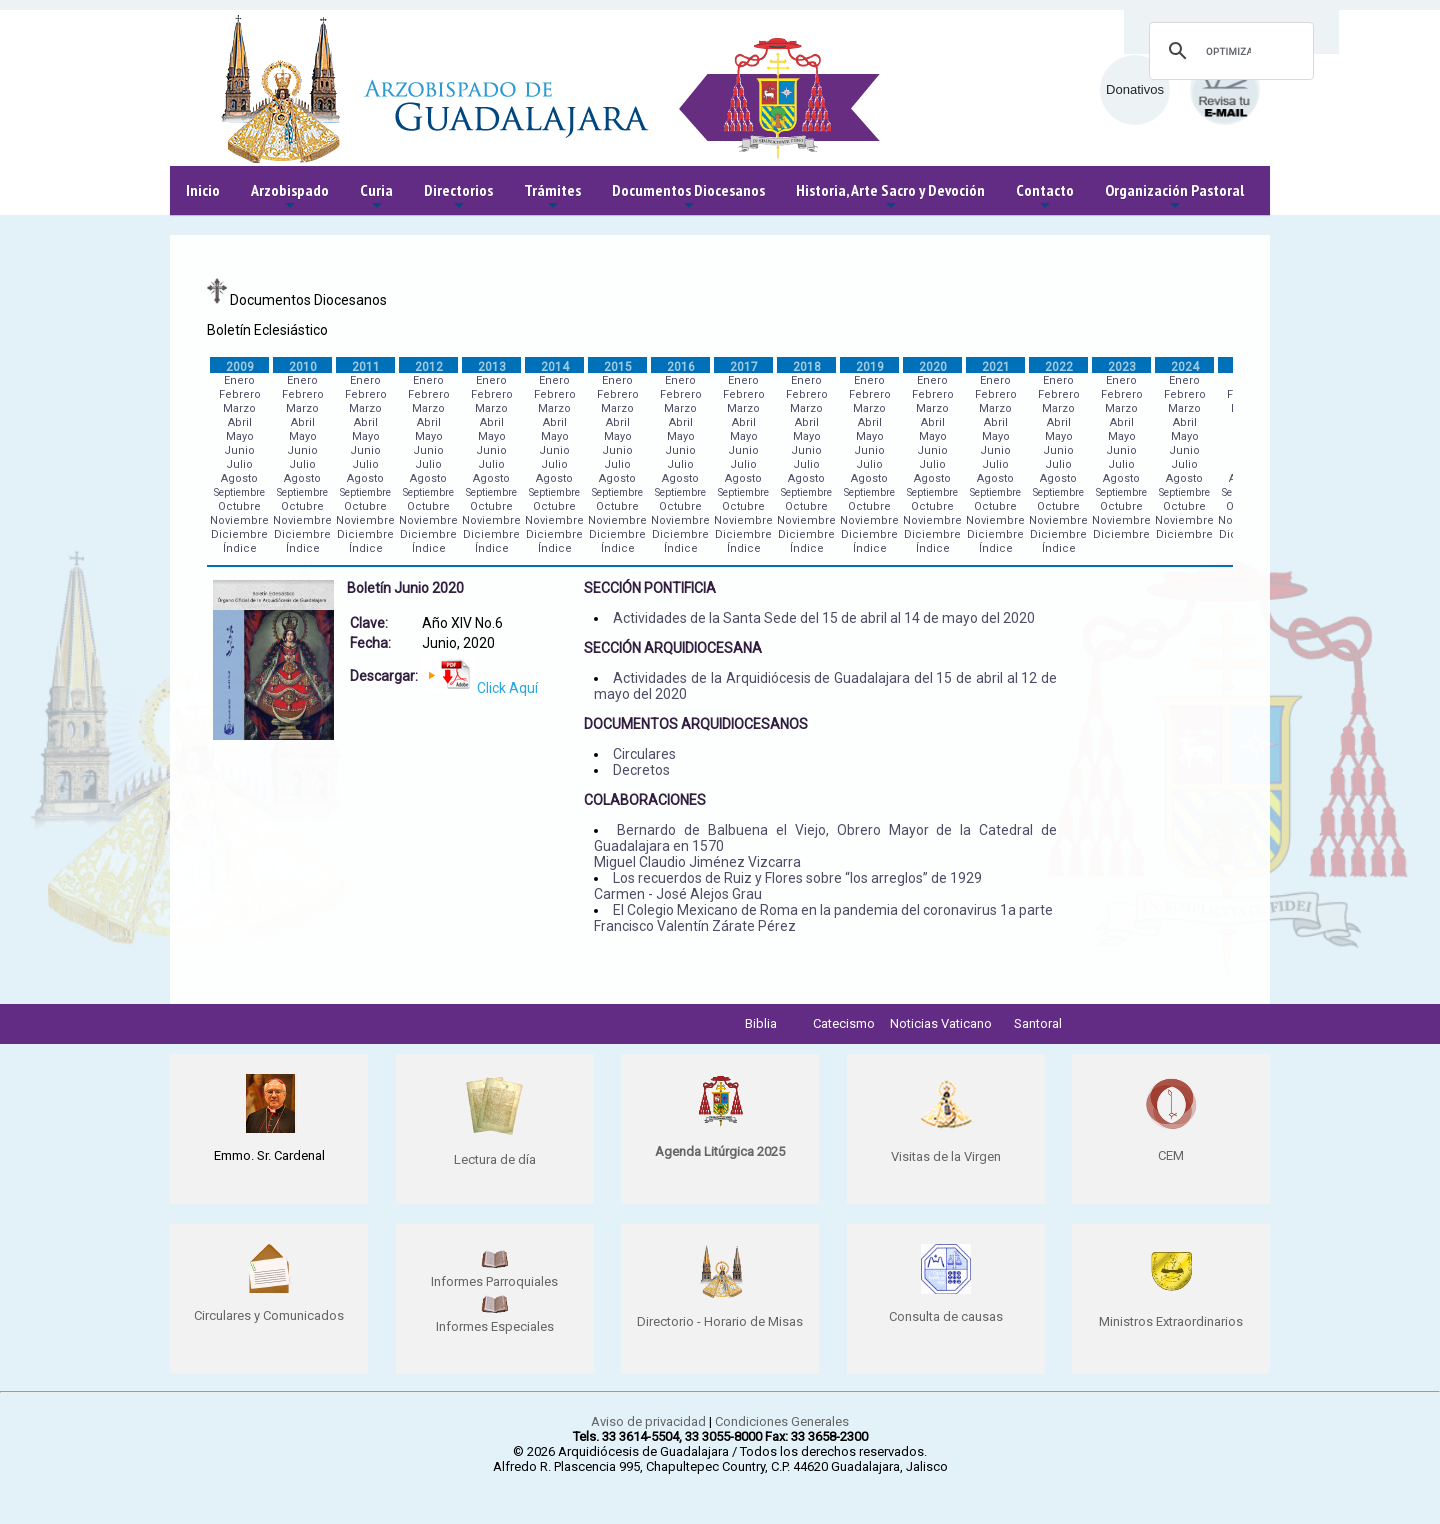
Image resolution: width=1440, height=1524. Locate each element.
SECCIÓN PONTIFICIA (650, 588)
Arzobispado (290, 197)
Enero (239, 380)
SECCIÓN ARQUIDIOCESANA (673, 648)
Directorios (458, 197)
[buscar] (1228, 51)
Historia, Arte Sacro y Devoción (890, 197)
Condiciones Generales (782, 1421)
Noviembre (239, 520)
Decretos (641, 770)
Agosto (239, 478)
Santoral (1038, 1023)
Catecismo (844, 1023)
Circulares (644, 754)
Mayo (240, 436)
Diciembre (239, 534)
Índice (240, 548)
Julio (239, 464)
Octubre (239, 506)
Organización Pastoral (1174, 197)
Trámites (552, 197)
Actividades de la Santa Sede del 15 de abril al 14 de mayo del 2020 (824, 618)
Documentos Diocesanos (688, 197)
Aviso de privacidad (648, 1421)
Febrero (240, 394)
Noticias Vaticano (941, 1023)
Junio (239, 450)
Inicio (203, 190)
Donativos (1135, 89)
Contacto (1045, 197)
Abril (240, 422)
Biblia (761, 1023)
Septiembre (239, 492)
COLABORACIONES (645, 800)
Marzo (239, 408)
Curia (376, 197)
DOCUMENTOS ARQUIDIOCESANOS (696, 724)
